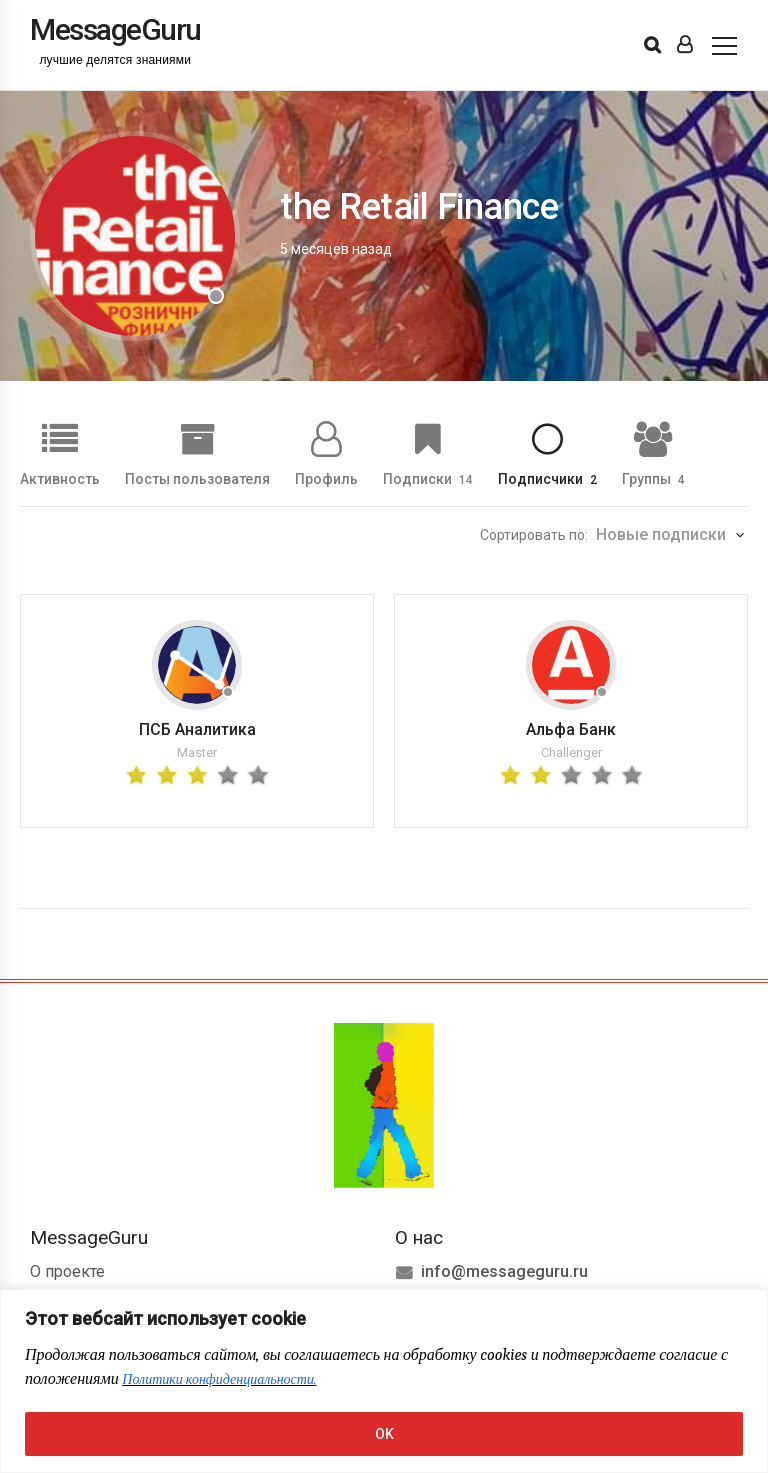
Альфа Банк (571, 729)
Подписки (428, 478)
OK (384, 1434)
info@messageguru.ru (504, 1271)
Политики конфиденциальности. (219, 1379)
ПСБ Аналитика (197, 729)
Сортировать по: (534, 535)
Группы (653, 478)
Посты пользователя (197, 478)
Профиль (326, 478)
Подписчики (547, 478)
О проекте (67, 1271)
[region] (384, 1381)
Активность (60, 478)
